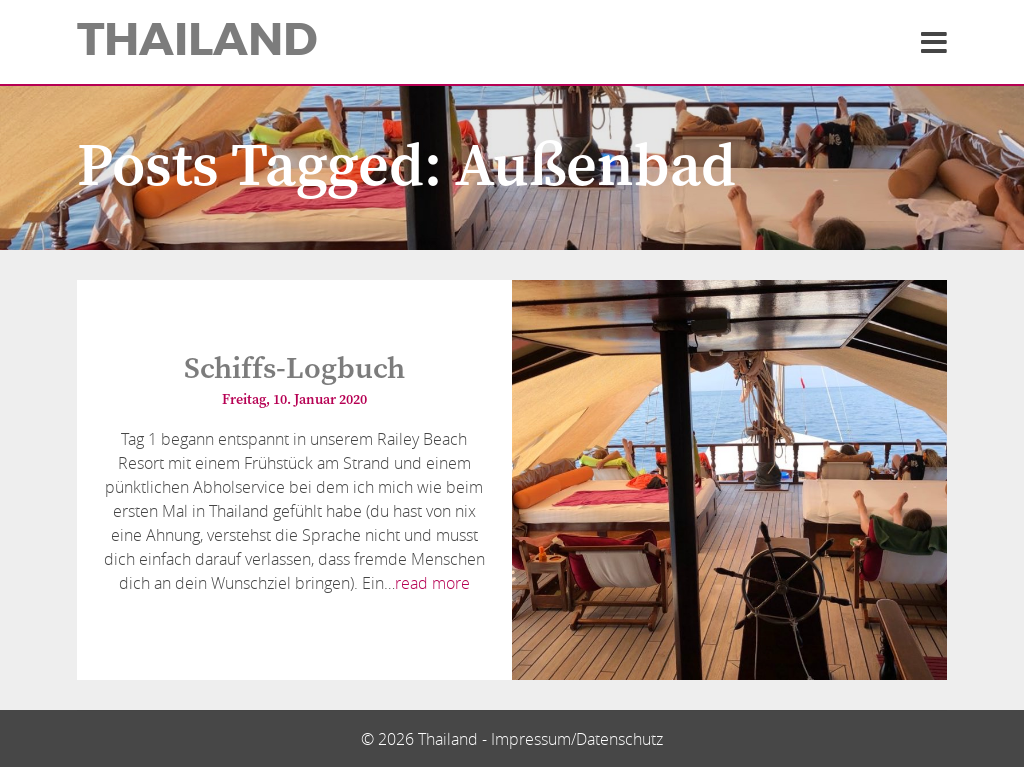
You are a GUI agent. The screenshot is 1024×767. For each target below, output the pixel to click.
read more (432, 583)
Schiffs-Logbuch (294, 369)
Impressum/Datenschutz (577, 739)
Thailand (197, 40)
